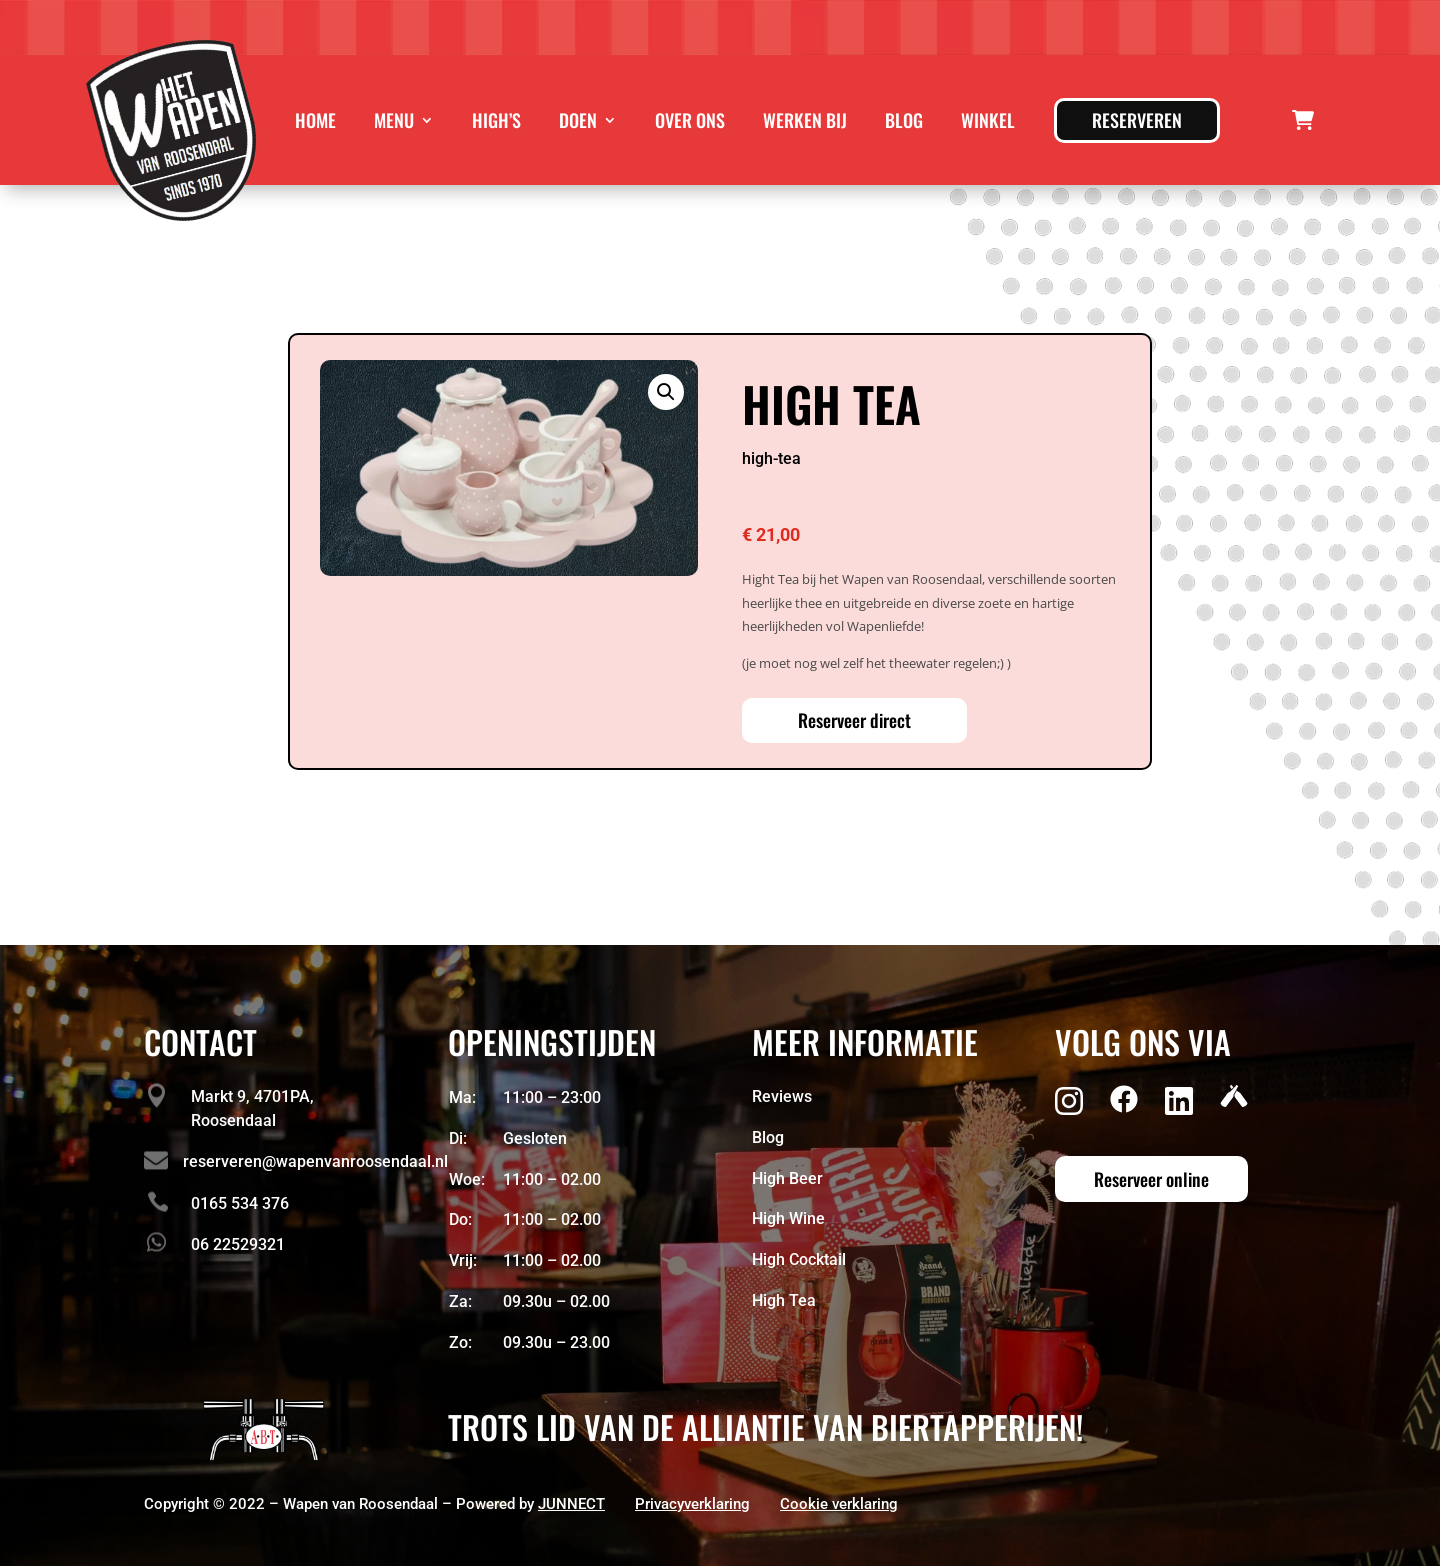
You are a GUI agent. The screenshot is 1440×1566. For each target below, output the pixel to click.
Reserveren (1137, 120)
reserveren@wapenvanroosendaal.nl (315, 1161)
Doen (578, 120)
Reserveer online (1151, 1179)
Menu (394, 120)
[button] (666, 392)
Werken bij (805, 120)
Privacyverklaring (692, 1504)
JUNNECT (571, 1504)
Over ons (690, 120)
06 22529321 (238, 1244)
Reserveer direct (854, 720)
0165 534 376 (240, 1203)
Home (315, 120)
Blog (904, 120)
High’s (496, 120)
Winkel (988, 120)
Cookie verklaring (839, 1504)
